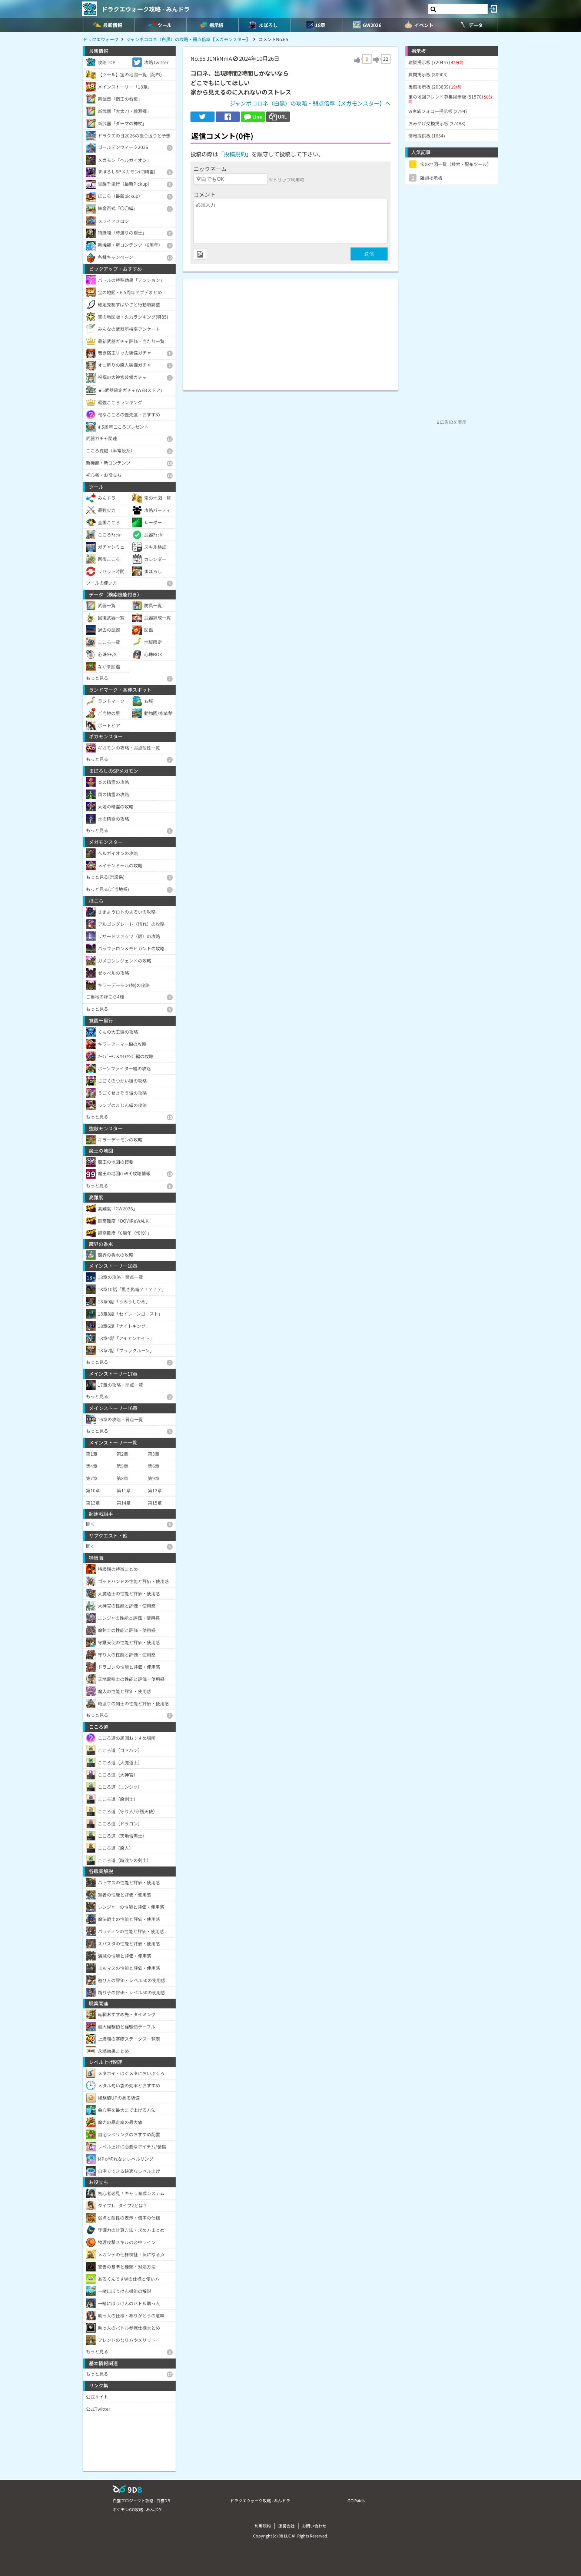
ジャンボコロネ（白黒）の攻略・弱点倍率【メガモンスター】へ (310, 103)
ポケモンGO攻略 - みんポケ (137, 2509)
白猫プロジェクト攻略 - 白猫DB (141, 2500)
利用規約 (263, 2526)
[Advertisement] (290, 331)
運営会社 (286, 2526)
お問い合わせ (314, 2526)
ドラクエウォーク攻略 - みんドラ (146, 8)
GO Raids (356, 2500)
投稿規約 (235, 154)
